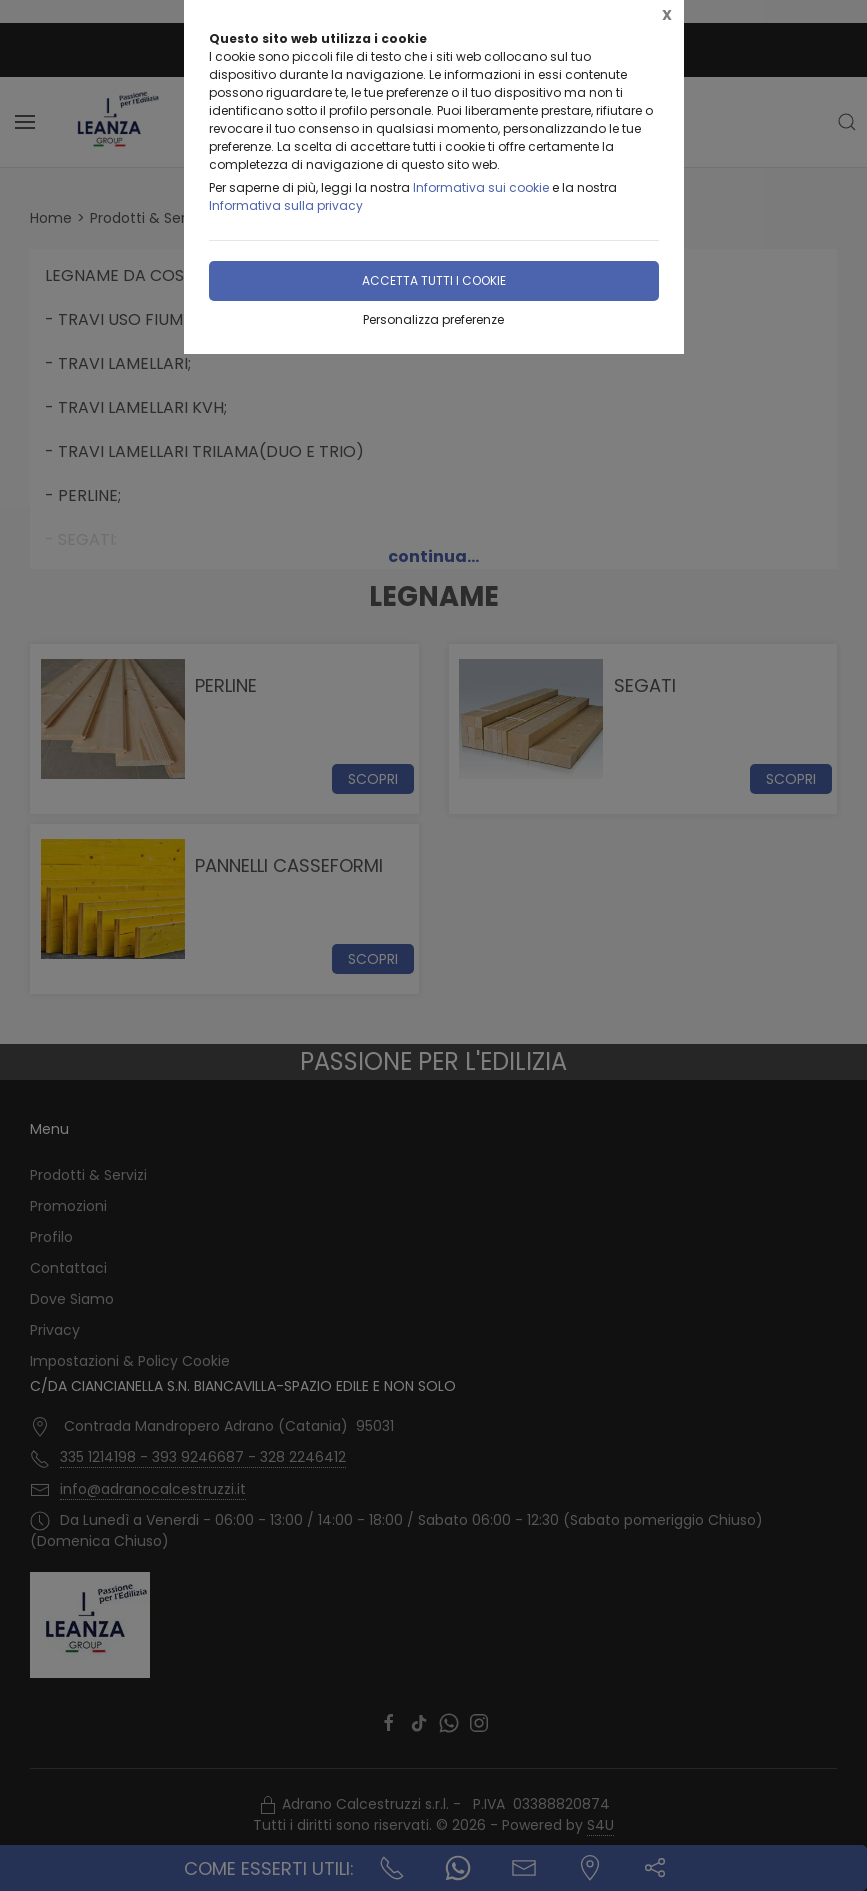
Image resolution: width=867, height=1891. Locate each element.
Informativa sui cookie (481, 187)
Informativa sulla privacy (286, 205)
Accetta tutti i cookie (434, 280)
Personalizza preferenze (433, 319)
